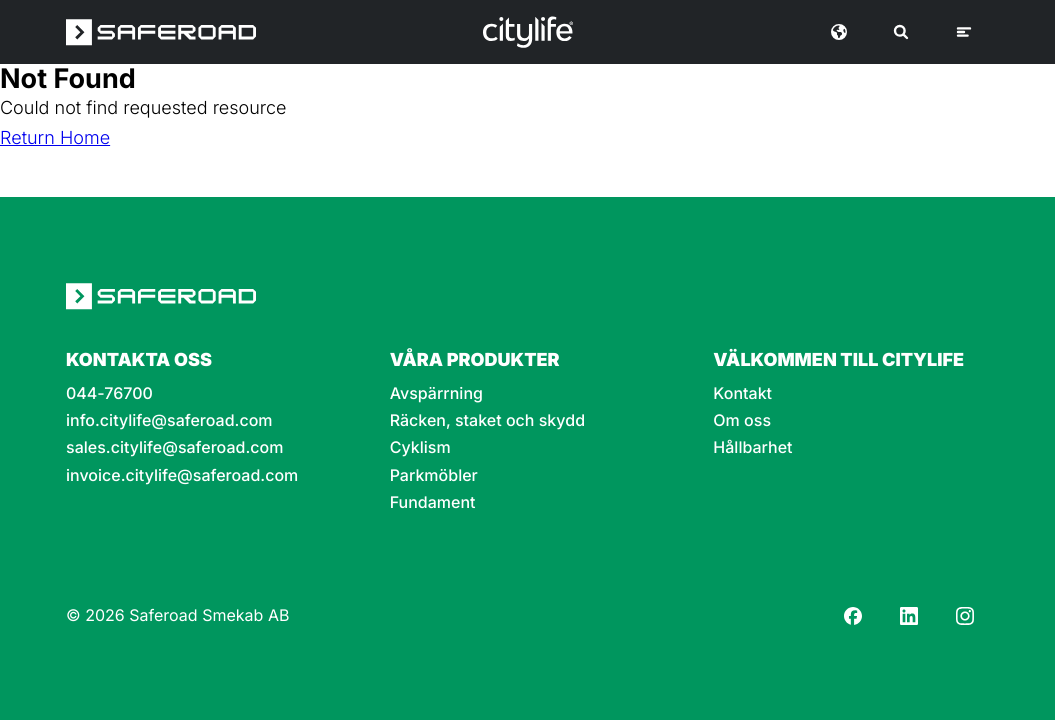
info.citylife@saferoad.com (169, 420)
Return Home (55, 138)
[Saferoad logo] (161, 32)
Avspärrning (436, 393)
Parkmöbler (434, 475)
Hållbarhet (752, 447)
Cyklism (420, 447)
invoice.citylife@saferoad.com (182, 475)
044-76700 (109, 393)
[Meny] (964, 32)
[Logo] (528, 32)
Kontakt (742, 393)
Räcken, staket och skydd (487, 420)
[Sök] (901, 32)
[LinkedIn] (909, 616)
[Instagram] (965, 616)
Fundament (433, 502)
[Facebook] (853, 616)
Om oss (742, 420)
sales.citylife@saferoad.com (174, 447)
